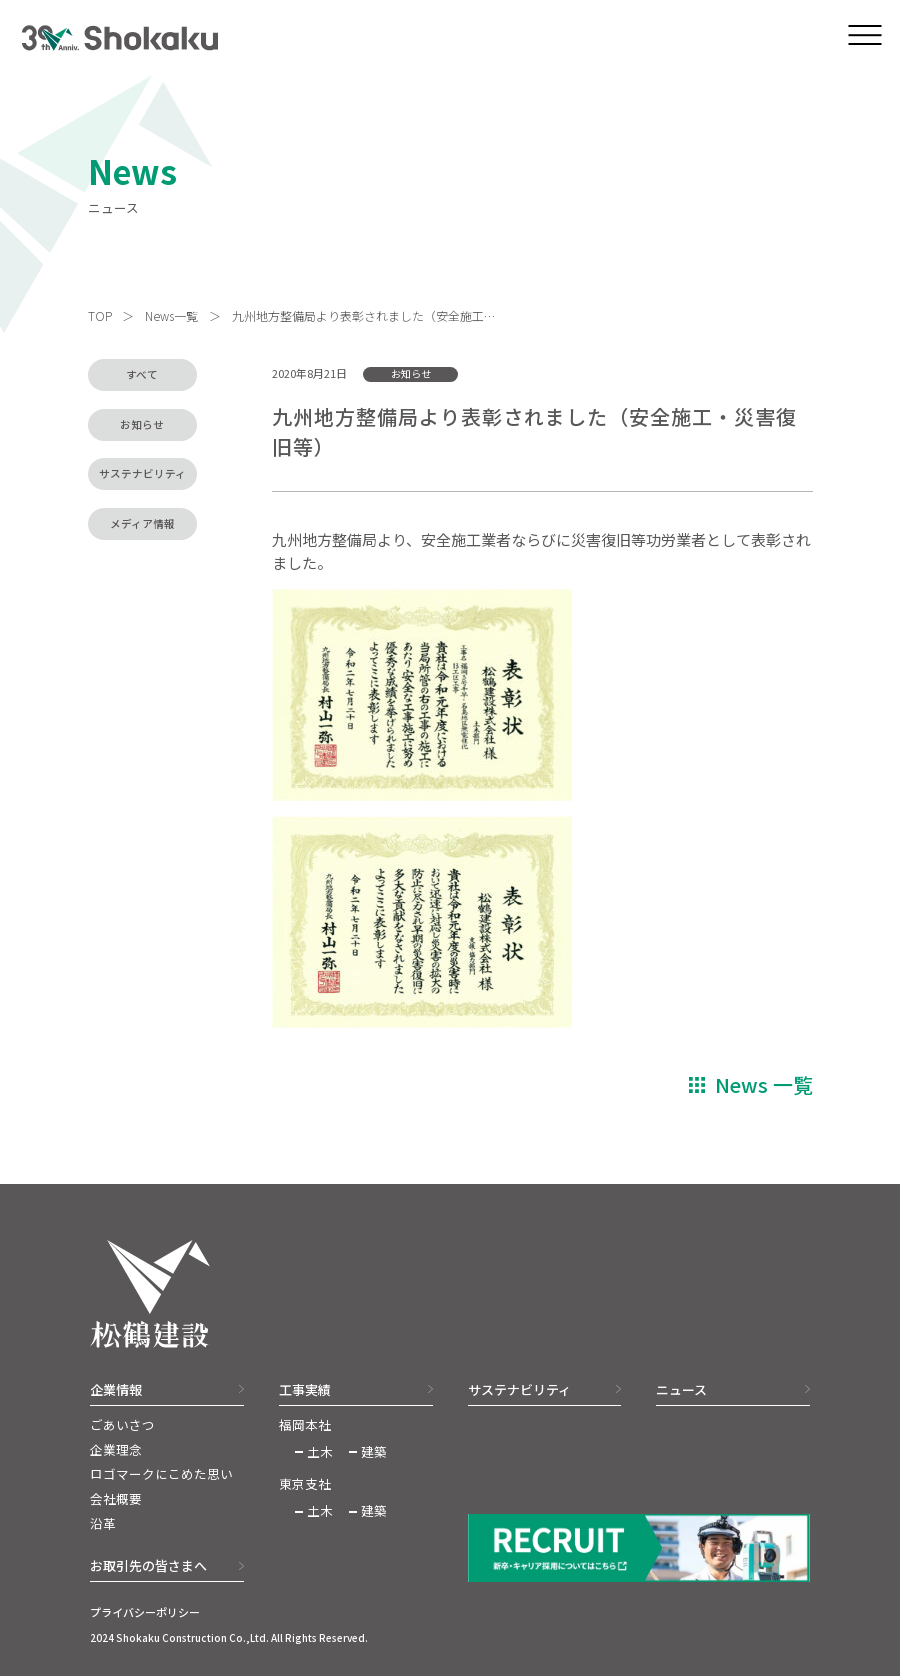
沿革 (103, 1524)
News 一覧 (764, 1084)
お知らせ (142, 424)
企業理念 (116, 1450)
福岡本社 (305, 1425)
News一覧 (171, 316)
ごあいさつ (122, 1425)
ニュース (681, 1389)
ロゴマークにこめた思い (161, 1474)
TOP (100, 316)
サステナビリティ (142, 473)
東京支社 (305, 1484)
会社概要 (116, 1499)
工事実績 (305, 1389)
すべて (142, 374)
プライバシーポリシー (145, 1612)
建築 (374, 1452)
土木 (320, 1452)
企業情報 (116, 1389)
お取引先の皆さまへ (148, 1565)
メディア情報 (142, 523)
